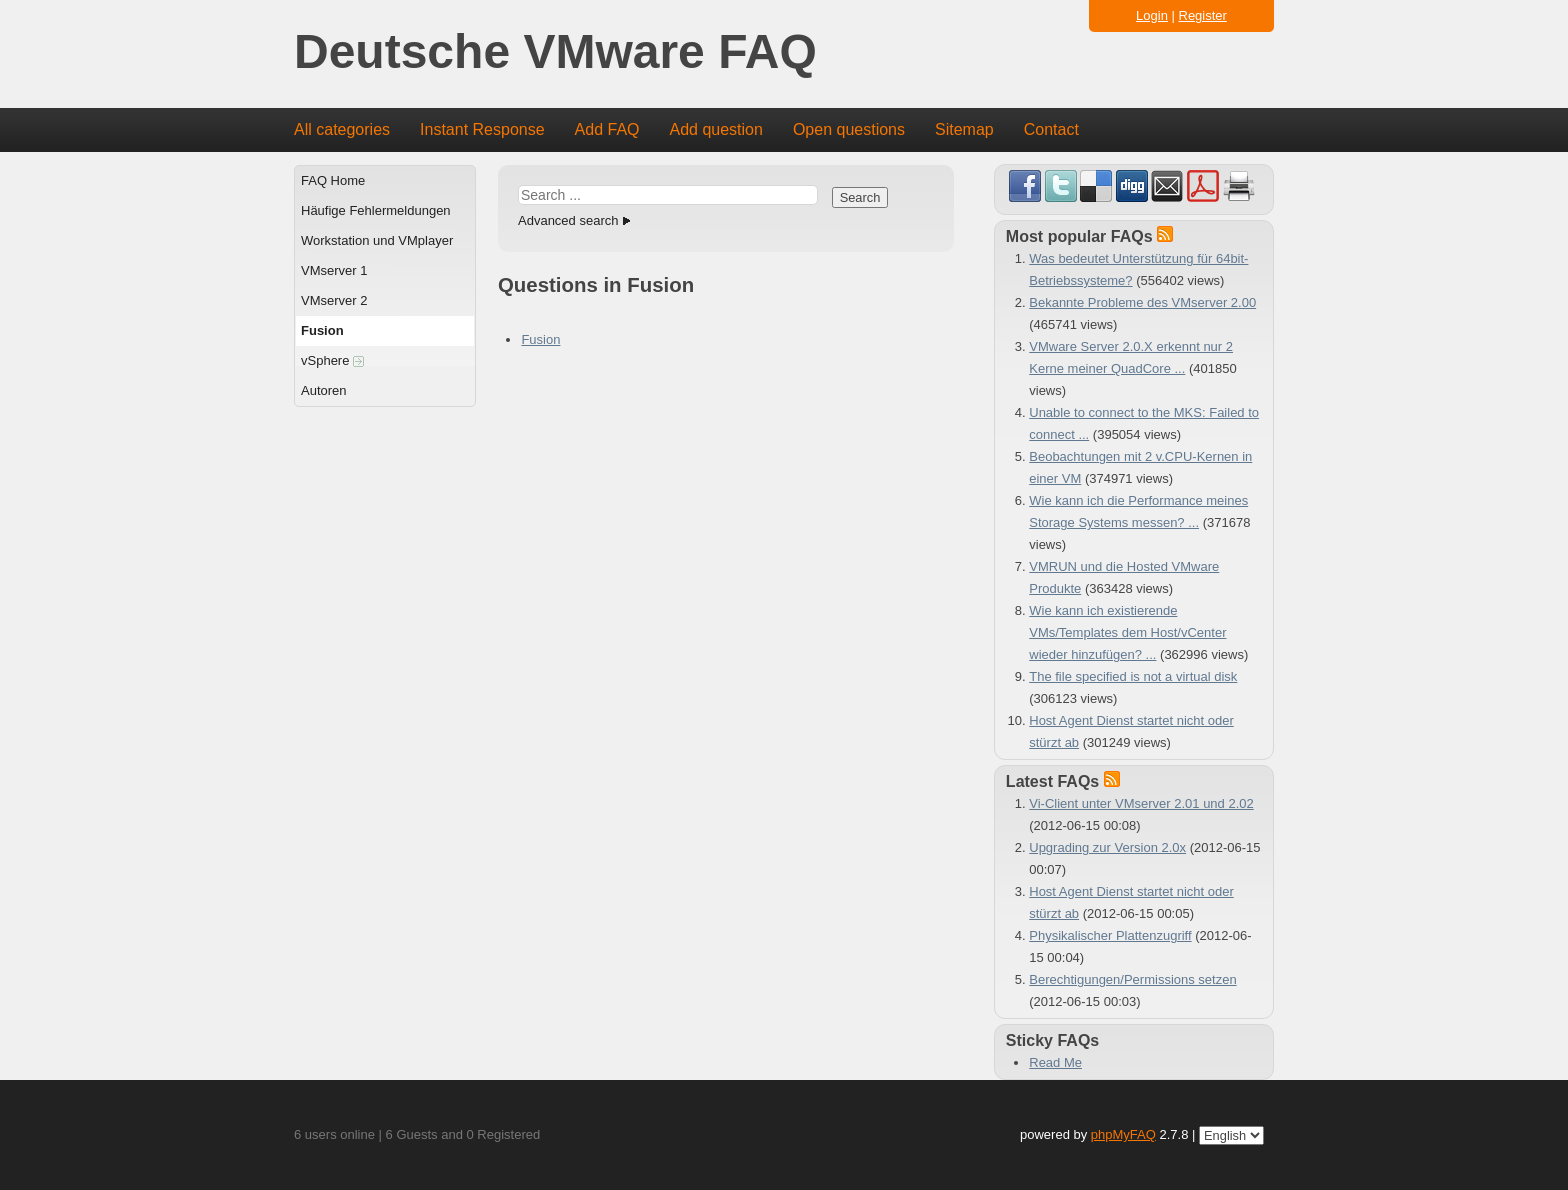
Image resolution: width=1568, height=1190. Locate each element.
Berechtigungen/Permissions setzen (1132, 979)
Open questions (849, 129)
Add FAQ (607, 129)
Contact (1051, 129)
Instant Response (482, 129)
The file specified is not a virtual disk (1133, 676)
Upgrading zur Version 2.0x (1107, 847)
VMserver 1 (334, 270)
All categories (342, 129)
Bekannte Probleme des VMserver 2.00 (1142, 302)
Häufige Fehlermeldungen (376, 210)
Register (1203, 15)
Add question (716, 129)
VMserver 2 (334, 300)
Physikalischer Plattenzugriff (1110, 935)
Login (1152, 15)
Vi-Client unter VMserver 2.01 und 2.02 (1141, 803)
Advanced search (568, 220)
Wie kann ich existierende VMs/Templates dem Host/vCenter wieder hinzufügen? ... (1127, 632)
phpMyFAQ (1123, 1134)
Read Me (1055, 1062)
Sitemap (964, 129)
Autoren (324, 390)
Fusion (322, 330)
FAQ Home (333, 180)
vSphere (332, 360)
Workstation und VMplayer (377, 240)
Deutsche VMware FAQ (555, 52)
